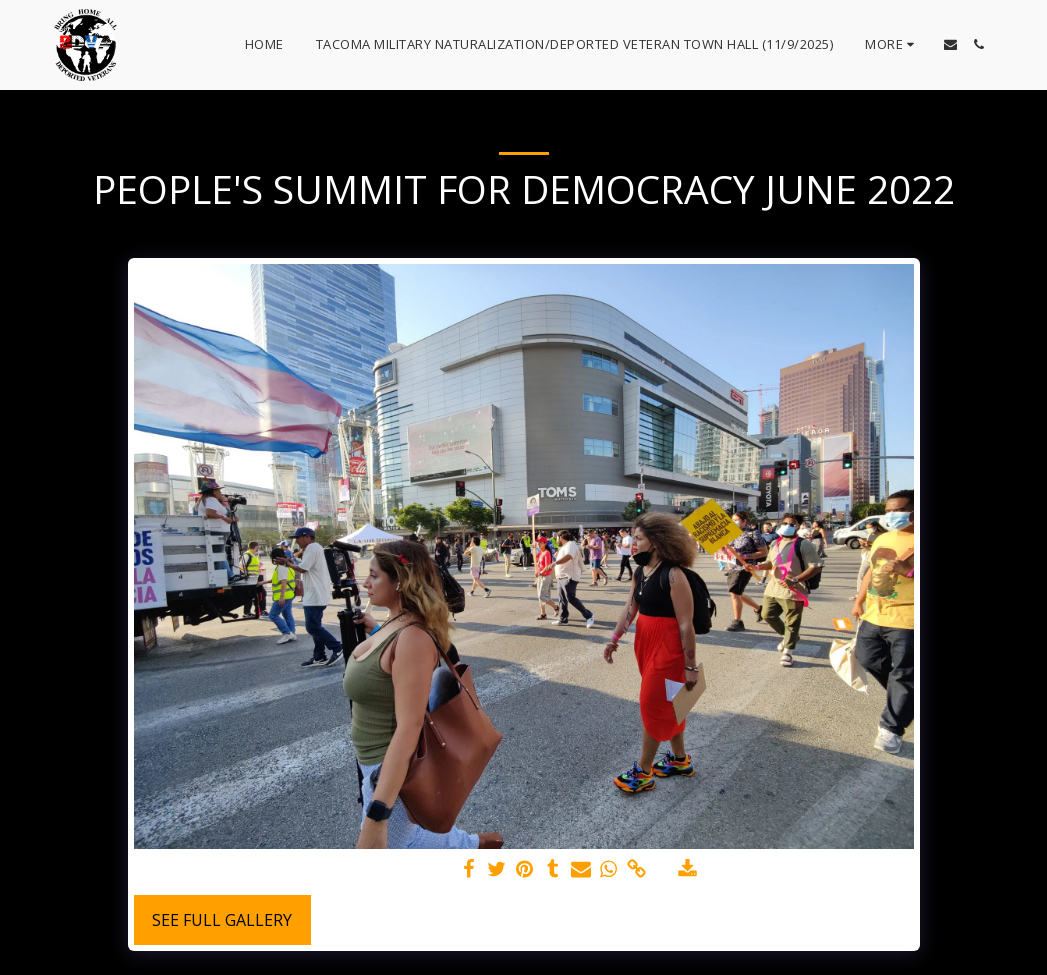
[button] (950, 44)
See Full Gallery (222, 920)
